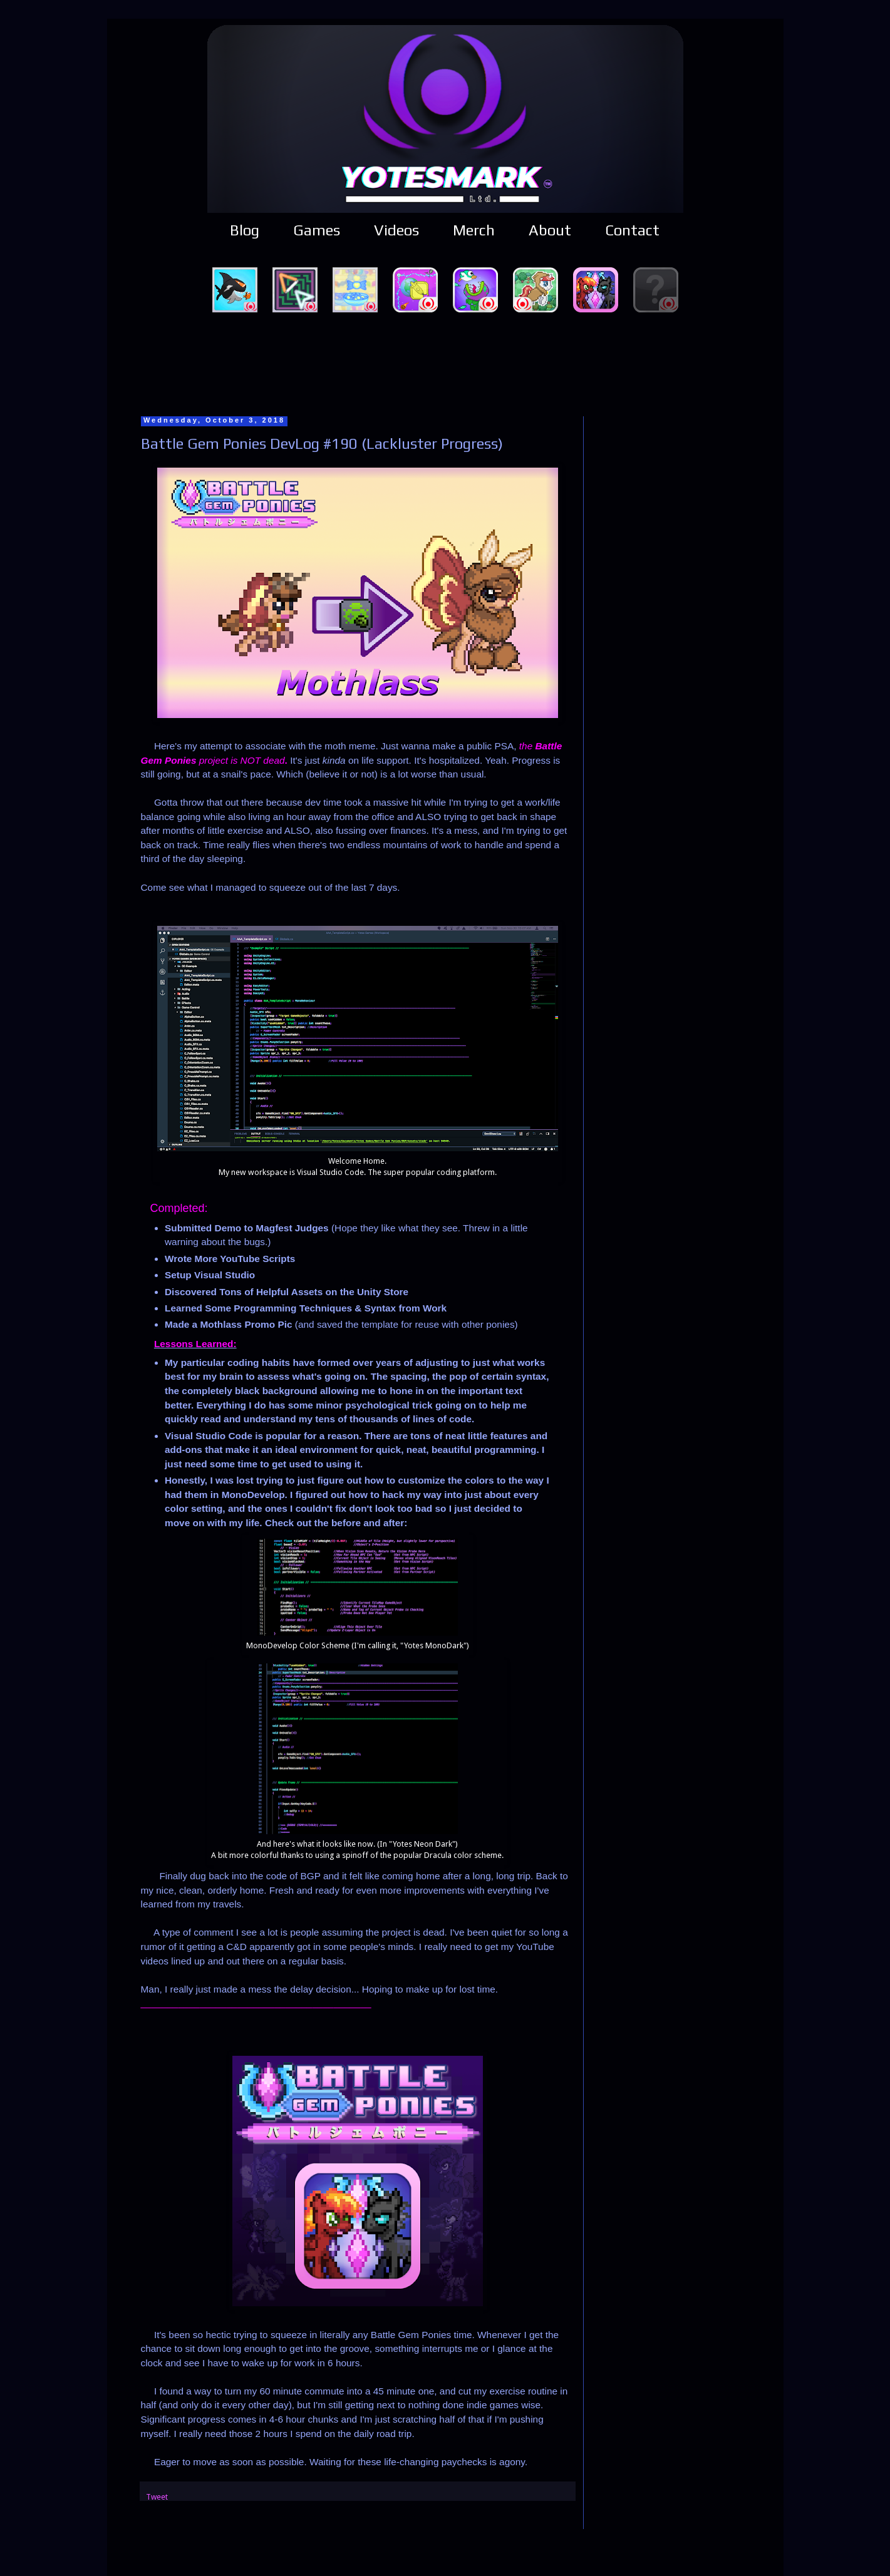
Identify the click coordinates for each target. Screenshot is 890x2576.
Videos (396, 230)
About (550, 230)
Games (316, 230)
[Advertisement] (445, 362)
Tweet (157, 2497)
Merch (474, 230)
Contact (632, 230)
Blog (244, 230)
